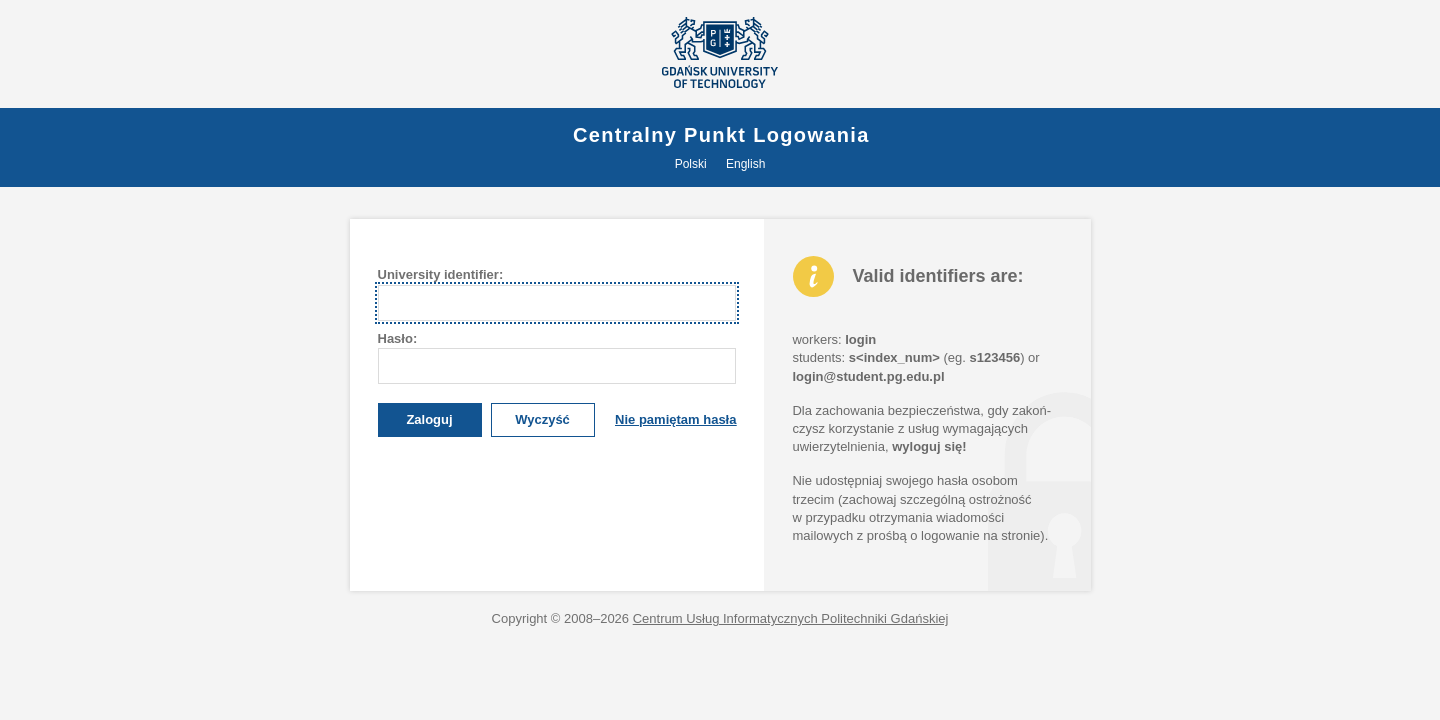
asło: (398, 338)
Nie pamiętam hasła (675, 419)
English (745, 164)
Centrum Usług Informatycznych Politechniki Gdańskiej (791, 618)
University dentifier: (441, 274)
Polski (691, 164)
